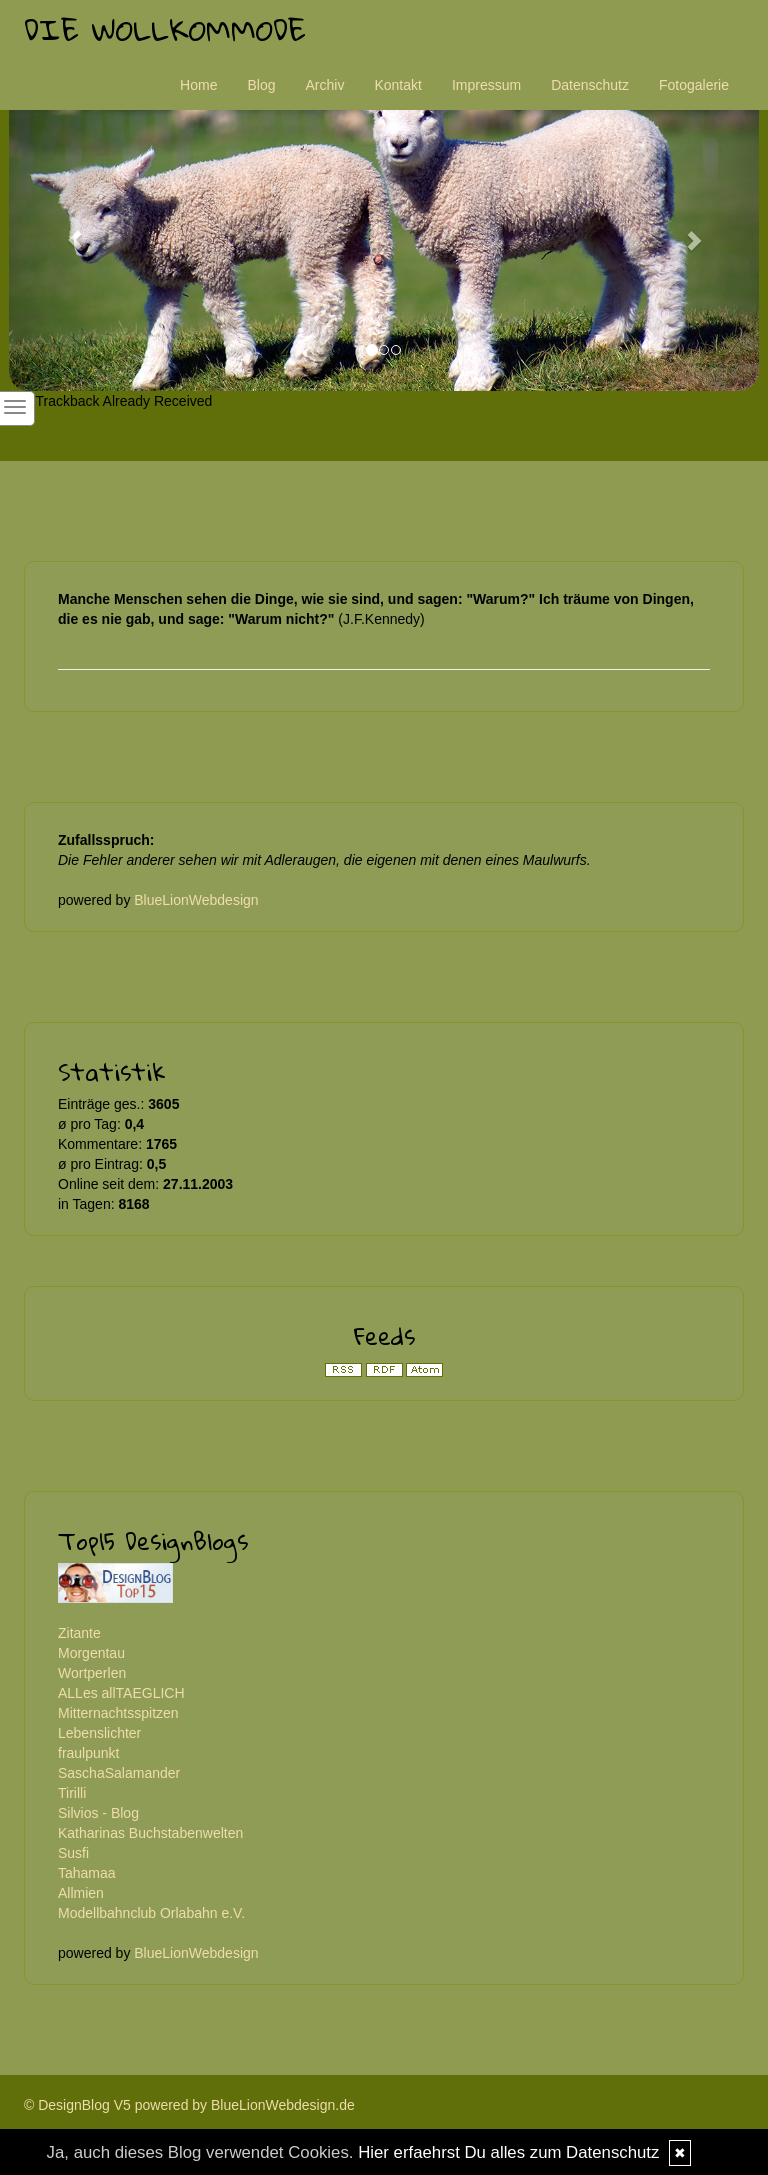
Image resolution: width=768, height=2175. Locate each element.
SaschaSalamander (119, 1773)
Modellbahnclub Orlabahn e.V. (151, 1913)
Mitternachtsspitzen (118, 1713)
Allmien (81, 1893)
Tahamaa (87, 1873)
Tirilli (72, 1793)
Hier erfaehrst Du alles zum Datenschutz (508, 2152)
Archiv (325, 85)
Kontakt (397, 85)
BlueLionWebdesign (196, 900)
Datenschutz (590, 85)
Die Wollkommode (165, 29)
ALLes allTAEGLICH (121, 1693)
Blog (261, 85)
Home (198, 85)
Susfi (73, 1853)
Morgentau (91, 1653)
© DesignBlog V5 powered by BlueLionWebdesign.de (189, 2105)
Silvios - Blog (98, 1813)
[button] (65, 230)
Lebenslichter (99, 1733)
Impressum (486, 85)
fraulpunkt (88, 1753)
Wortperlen (92, 1673)
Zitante (79, 1633)
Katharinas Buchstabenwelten (150, 1833)
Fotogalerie (694, 85)
